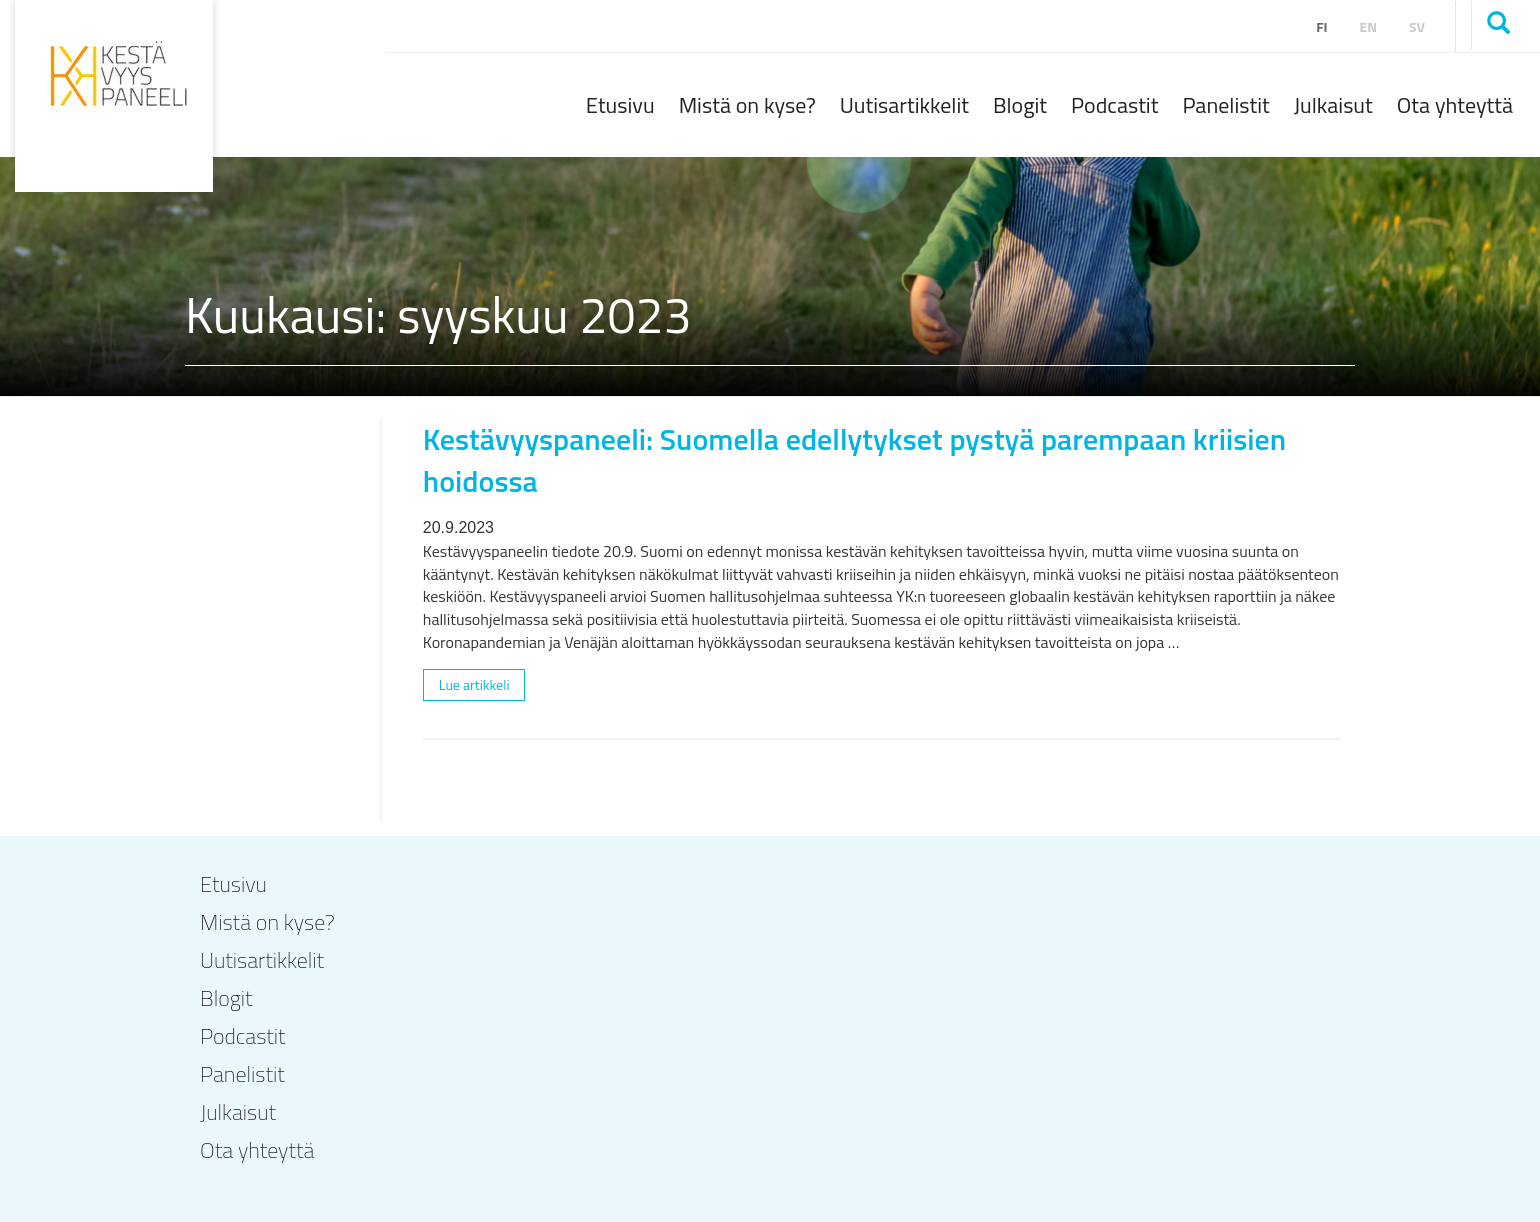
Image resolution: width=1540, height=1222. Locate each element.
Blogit (1020, 105)
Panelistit (1225, 105)
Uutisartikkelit (904, 105)
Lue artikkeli (474, 684)
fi (1321, 26)
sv (1417, 26)
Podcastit (1114, 105)
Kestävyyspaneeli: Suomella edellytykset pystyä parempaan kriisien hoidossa (854, 459)
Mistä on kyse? (747, 105)
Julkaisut (1333, 105)
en (1368, 26)
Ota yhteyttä (1455, 105)
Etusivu (620, 105)
